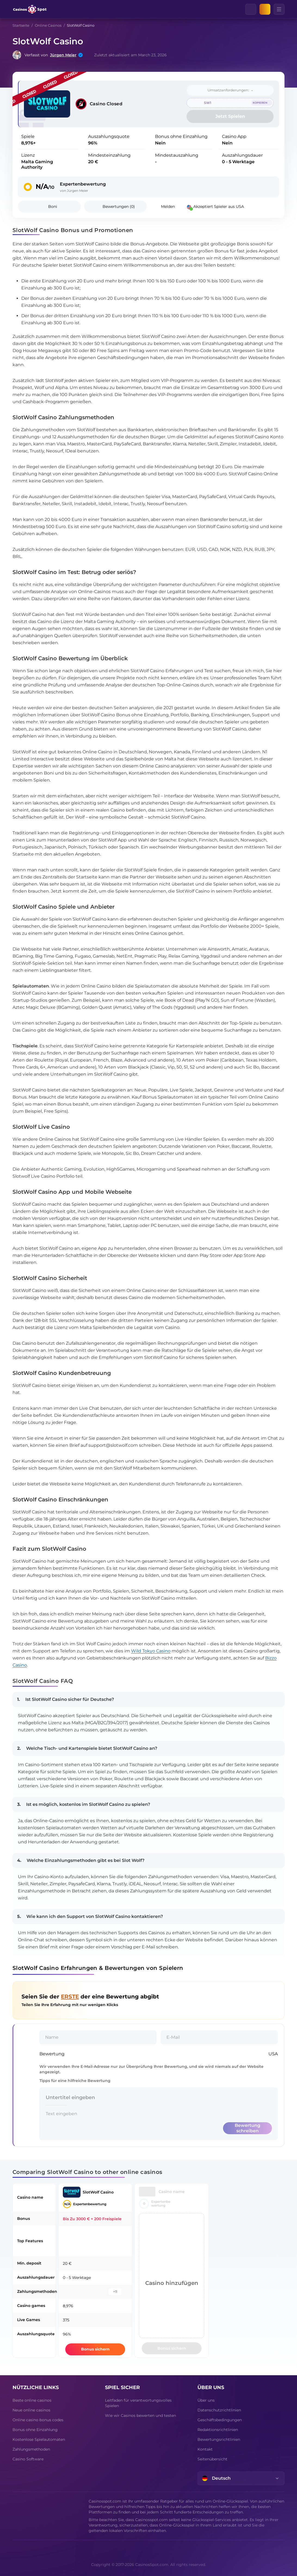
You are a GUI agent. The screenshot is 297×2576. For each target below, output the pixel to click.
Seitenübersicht (212, 2459)
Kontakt (205, 2449)
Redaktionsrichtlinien (217, 2429)
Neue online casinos (31, 2410)
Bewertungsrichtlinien (218, 2439)
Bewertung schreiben (247, 2128)
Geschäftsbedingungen (219, 2419)
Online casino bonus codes (38, 2419)
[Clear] (256, 9)
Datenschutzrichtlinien (219, 2410)
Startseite (21, 25)
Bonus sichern (95, 2349)
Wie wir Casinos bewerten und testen (140, 2415)
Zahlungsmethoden (31, 2449)
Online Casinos (48, 25)
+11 (115, 2292)
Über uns (206, 2400)
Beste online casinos (32, 2400)
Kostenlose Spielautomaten (39, 2439)
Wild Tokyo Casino (151, 1650)
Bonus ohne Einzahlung (35, 2429)
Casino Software (28, 2459)
